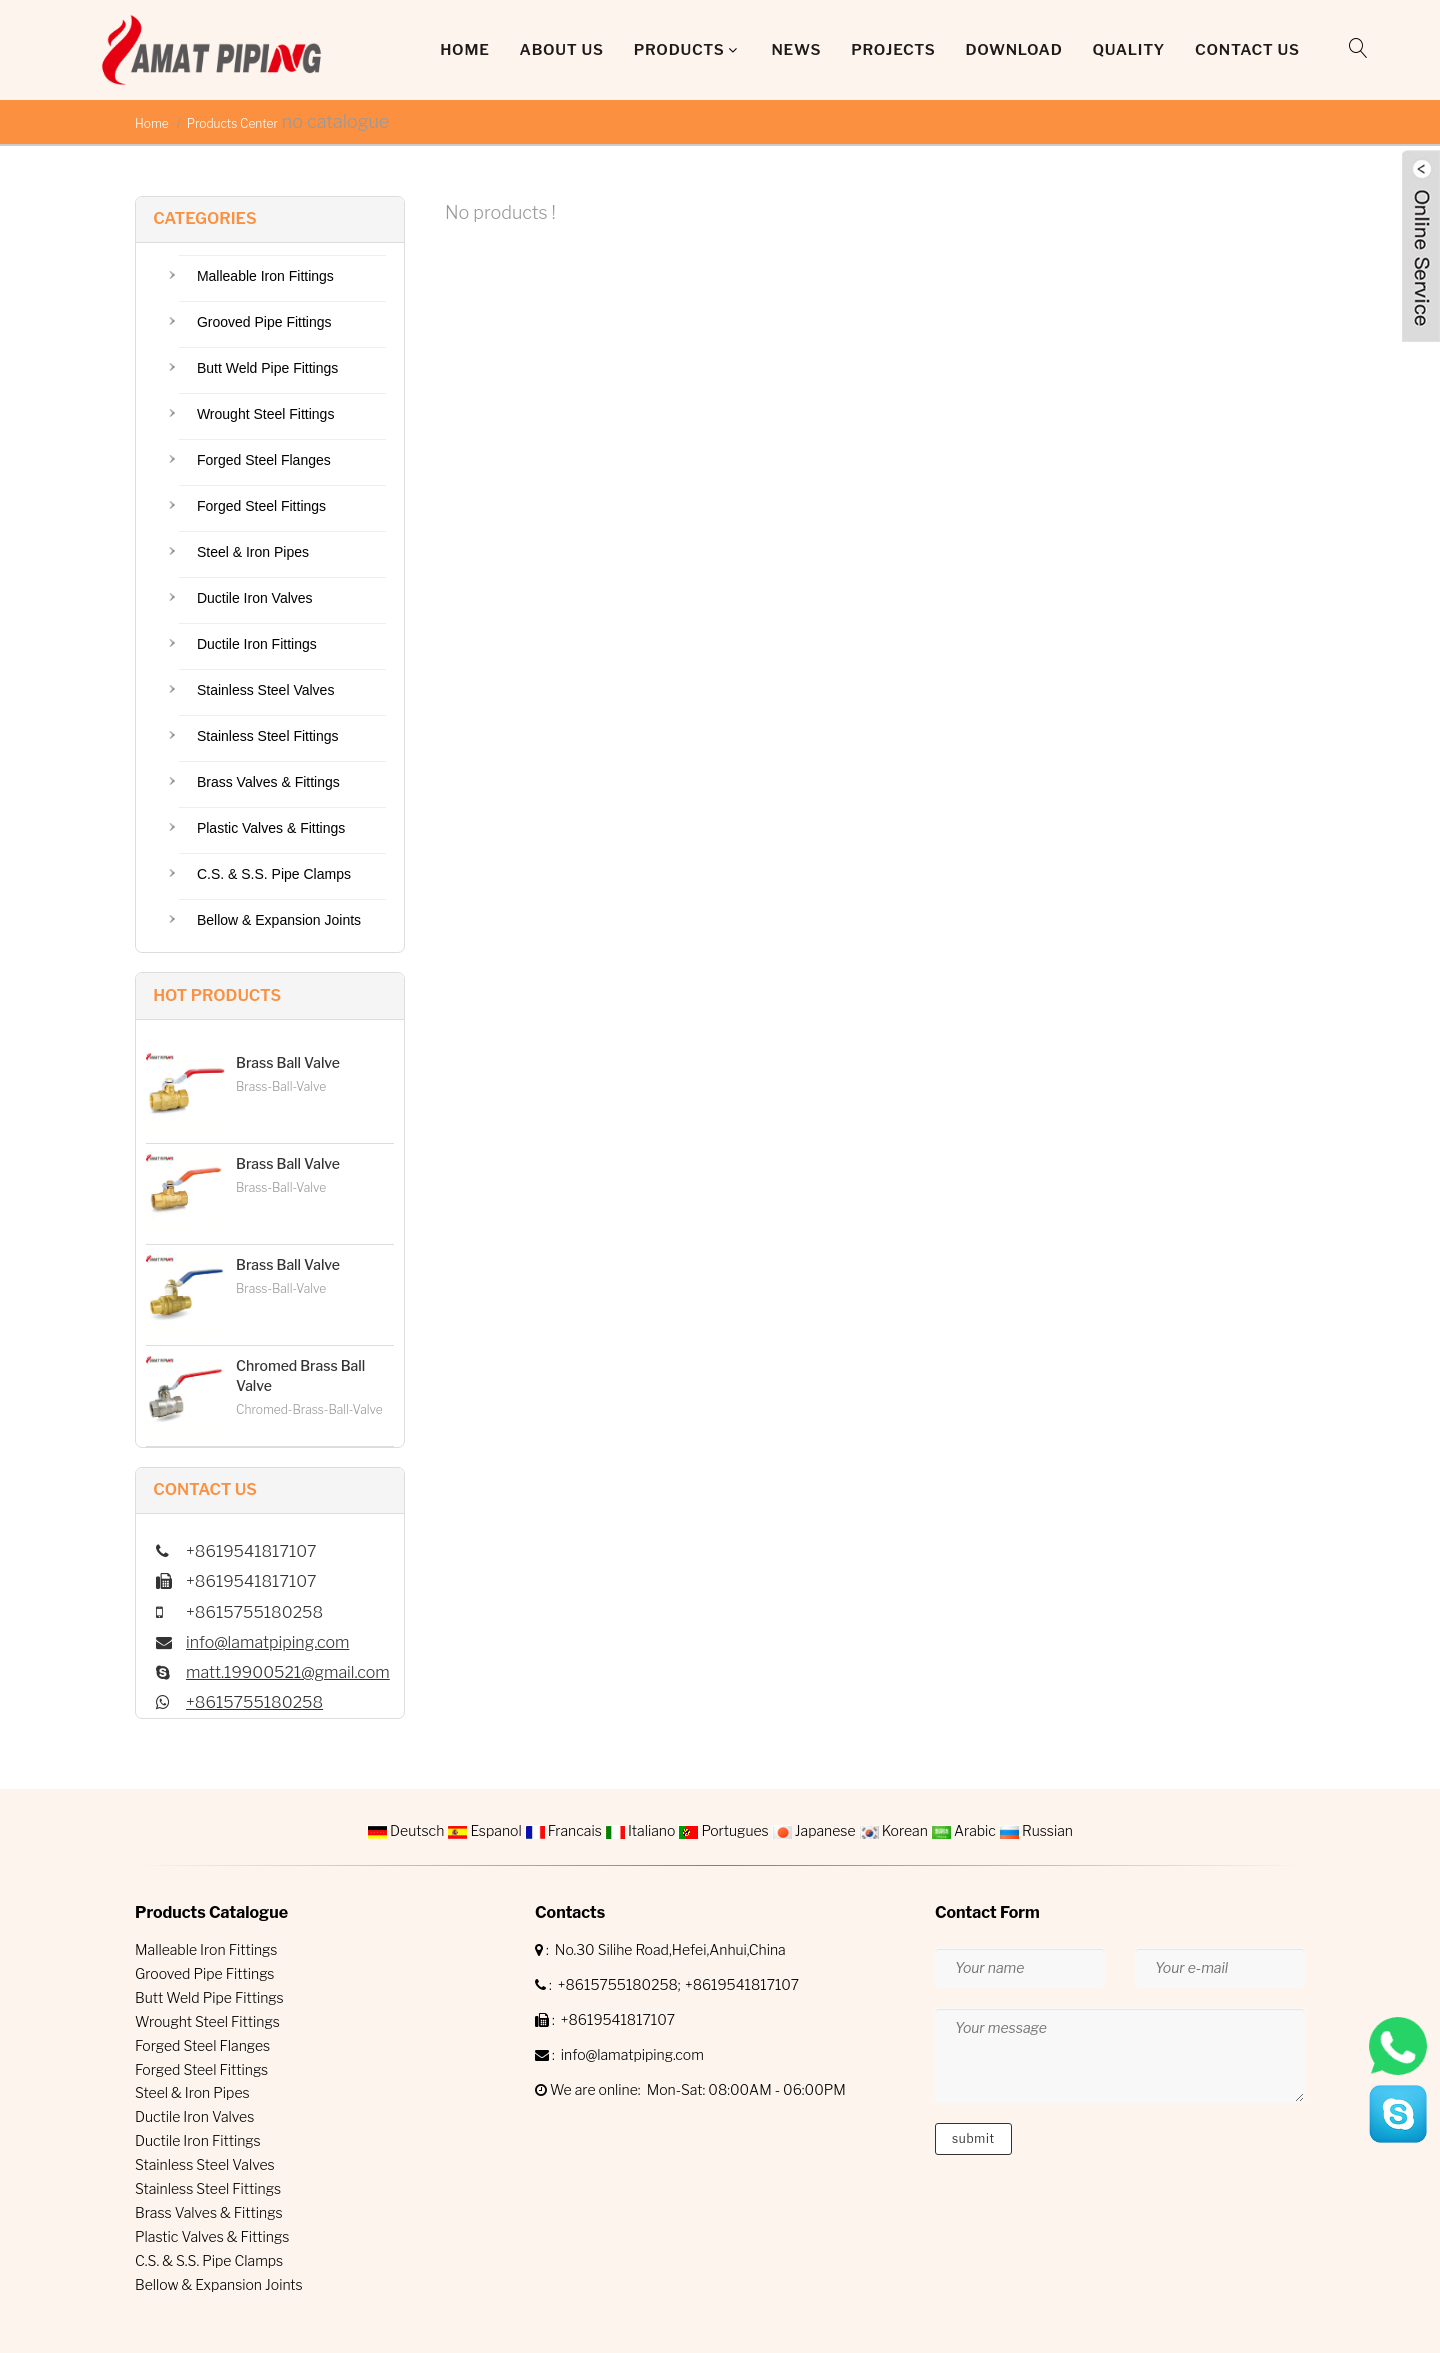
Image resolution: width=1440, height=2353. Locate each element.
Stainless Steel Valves (265, 690)
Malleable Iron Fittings (265, 276)
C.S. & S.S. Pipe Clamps (274, 874)
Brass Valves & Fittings (268, 782)
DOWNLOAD (1013, 50)
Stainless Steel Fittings (268, 736)
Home (464, 50)
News (796, 50)
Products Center (232, 123)
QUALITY (1129, 50)
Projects (893, 50)
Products (679, 50)
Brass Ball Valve (288, 1062)
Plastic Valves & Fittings (271, 828)
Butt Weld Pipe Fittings (267, 368)
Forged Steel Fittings (261, 506)
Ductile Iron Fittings (257, 644)
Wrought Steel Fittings (265, 414)
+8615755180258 (254, 1702)
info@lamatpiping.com (267, 1642)
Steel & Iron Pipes (253, 552)
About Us (562, 50)
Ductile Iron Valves (255, 598)
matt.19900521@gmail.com (288, 1672)
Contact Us (1247, 50)
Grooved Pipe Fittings (264, 322)
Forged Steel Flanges (264, 460)
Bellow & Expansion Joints (279, 920)
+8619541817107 (742, 1984)
